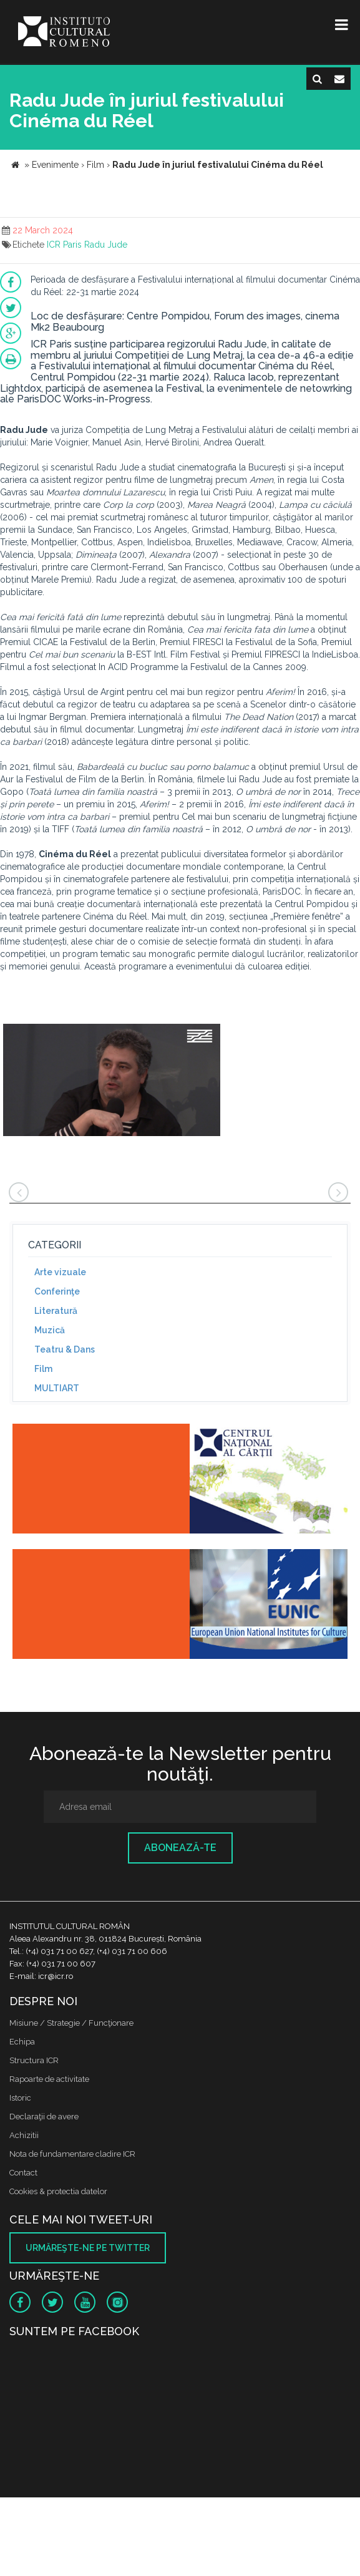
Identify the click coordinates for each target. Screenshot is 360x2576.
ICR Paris (64, 245)
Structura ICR (34, 2060)
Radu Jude (105, 245)
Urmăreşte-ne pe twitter (88, 2248)
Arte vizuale (60, 1272)
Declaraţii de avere (44, 2116)
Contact (23, 2172)
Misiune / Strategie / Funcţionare (71, 2023)
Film (43, 1369)
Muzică (49, 1330)
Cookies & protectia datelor (58, 2191)
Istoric (20, 2097)
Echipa (22, 2041)
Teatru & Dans (64, 1349)
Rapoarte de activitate (49, 2079)
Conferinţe (57, 1291)
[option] (111, 1081)
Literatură (55, 1311)
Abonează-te (180, 1848)
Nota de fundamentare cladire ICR (72, 2154)
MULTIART (56, 1388)
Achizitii (24, 2135)
